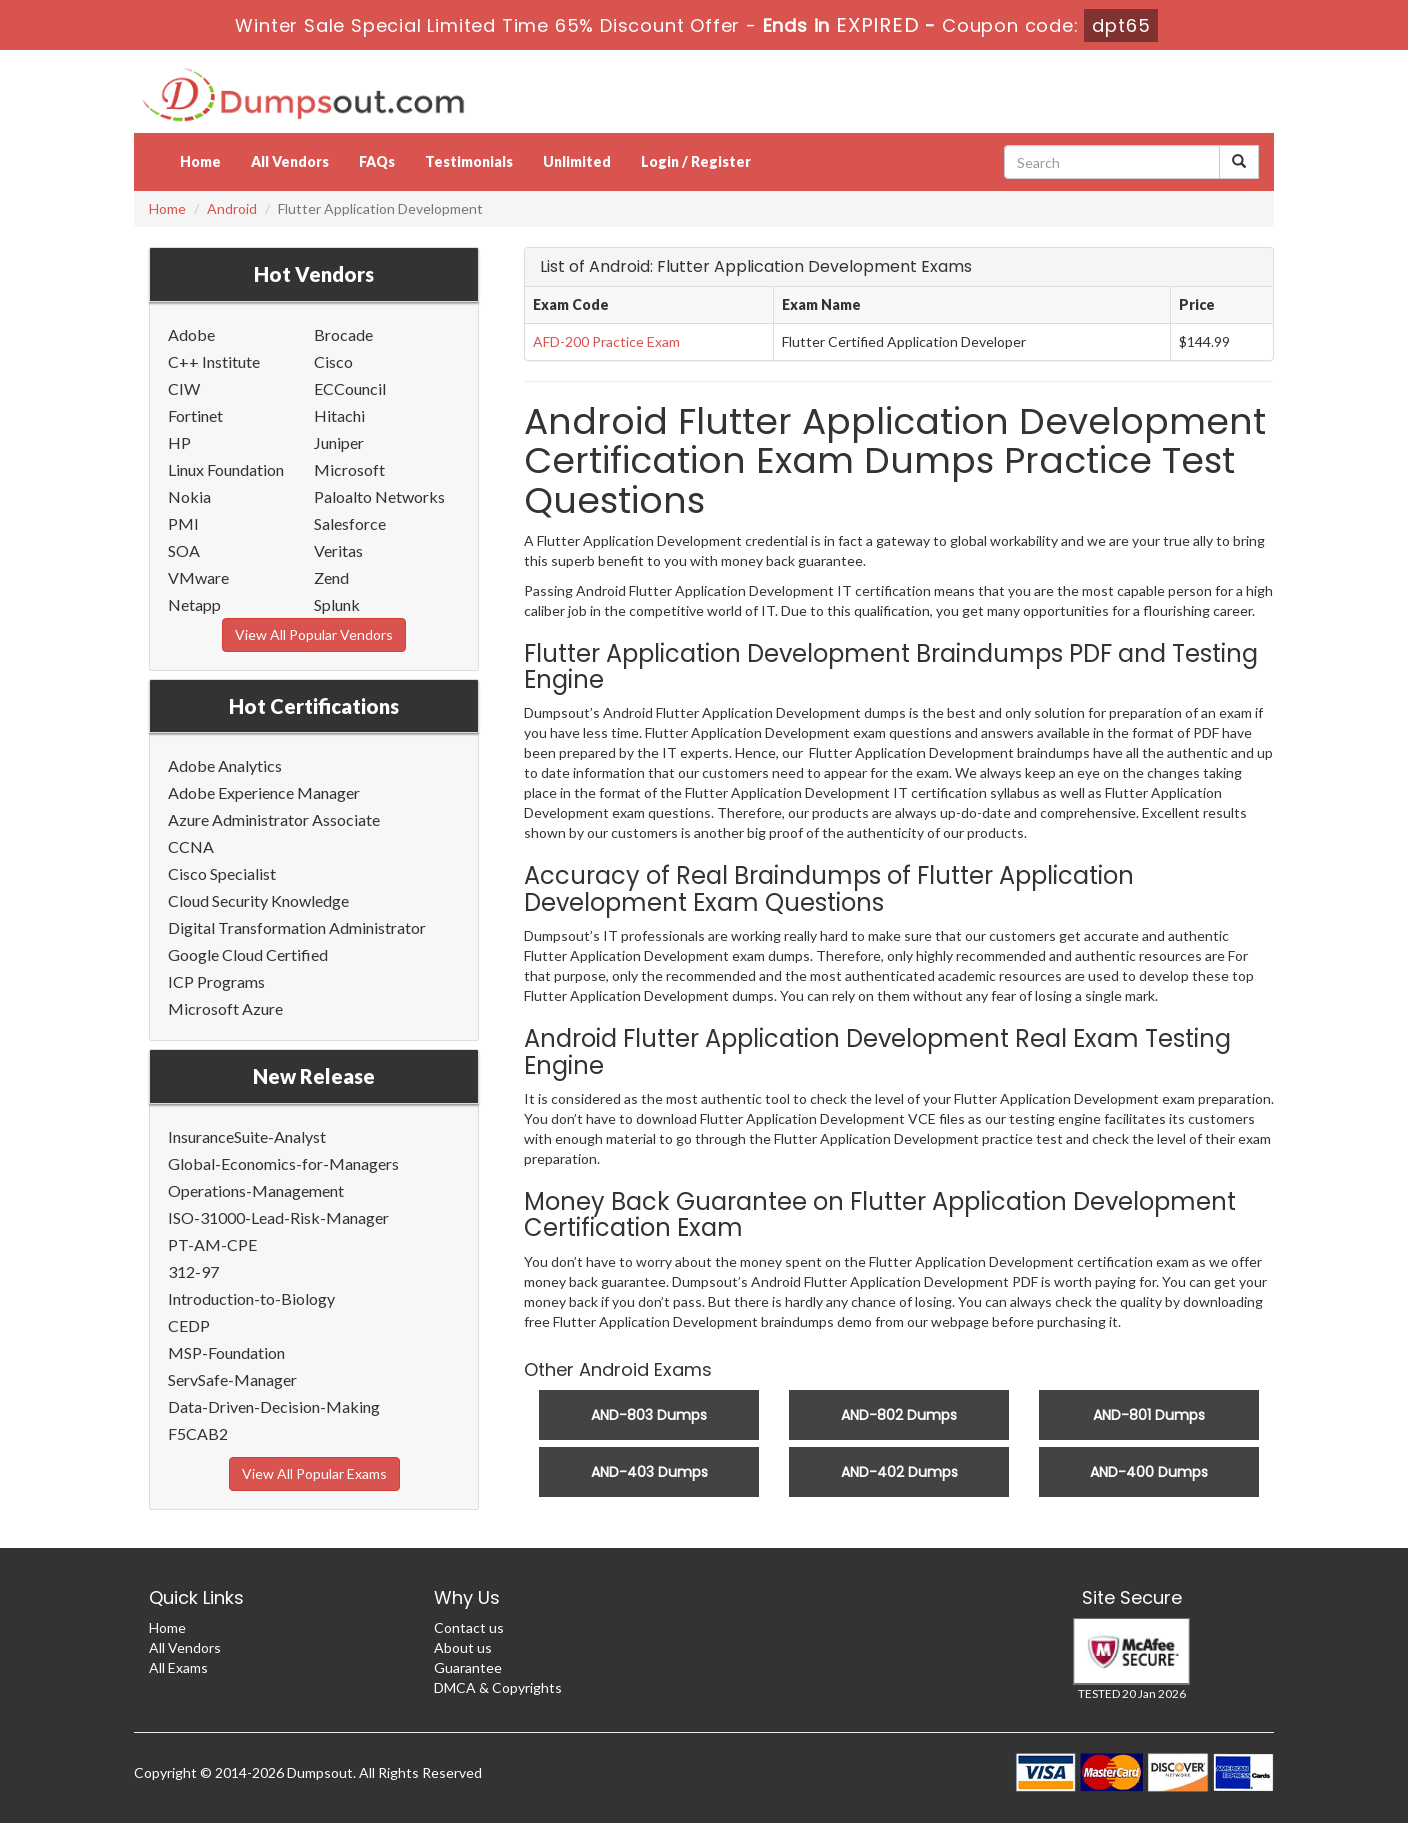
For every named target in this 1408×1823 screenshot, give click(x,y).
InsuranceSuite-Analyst (247, 1136)
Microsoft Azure (225, 1008)
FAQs (377, 161)
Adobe (191, 334)
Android (232, 208)
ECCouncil (350, 388)
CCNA (191, 846)
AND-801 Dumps (1149, 1415)
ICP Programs (216, 981)
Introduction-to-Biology (251, 1298)
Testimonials (469, 161)
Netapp (194, 604)
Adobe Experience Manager (264, 792)
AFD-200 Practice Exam (606, 341)
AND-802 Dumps (899, 1415)
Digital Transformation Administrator (297, 927)
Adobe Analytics (225, 765)
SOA (184, 550)
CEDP (189, 1325)
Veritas (338, 550)
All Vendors (290, 161)
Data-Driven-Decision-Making (274, 1406)
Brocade (343, 334)
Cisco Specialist (222, 873)
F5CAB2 (198, 1433)
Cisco (333, 361)
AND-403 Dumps (649, 1472)
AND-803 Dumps (649, 1415)
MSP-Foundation (226, 1352)
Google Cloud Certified (248, 954)
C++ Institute (214, 361)
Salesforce (350, 523)
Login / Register (696, 161)
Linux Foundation (226, 469)
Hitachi (339, 415)
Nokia (189, 496)
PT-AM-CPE (212, 1244)
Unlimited (577, 161)
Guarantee (468, 1667)
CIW (184, 388)
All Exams (178, 1667)
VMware (198, 577)
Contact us (469, 1627)
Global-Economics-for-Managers (283, 1163)
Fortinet (195, 415)
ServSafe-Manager (232, 1379)
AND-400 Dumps (1149, 1472)
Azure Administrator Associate (274, 819)
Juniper (339, 442)
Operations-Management (256, 1190)
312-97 (193, 1271)
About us (463, 1647)
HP (179, 442)
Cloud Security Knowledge (258, 900)
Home (200, 161)
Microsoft (349, 469)
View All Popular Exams (314, 1473)
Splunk (337, 604)
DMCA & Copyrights (498, 1687)
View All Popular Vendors (314, 634)
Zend (331, 577)
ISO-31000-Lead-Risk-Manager (278, 1217)
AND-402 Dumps (899, 1472)
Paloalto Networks (379, 496)
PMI (183, 523)
